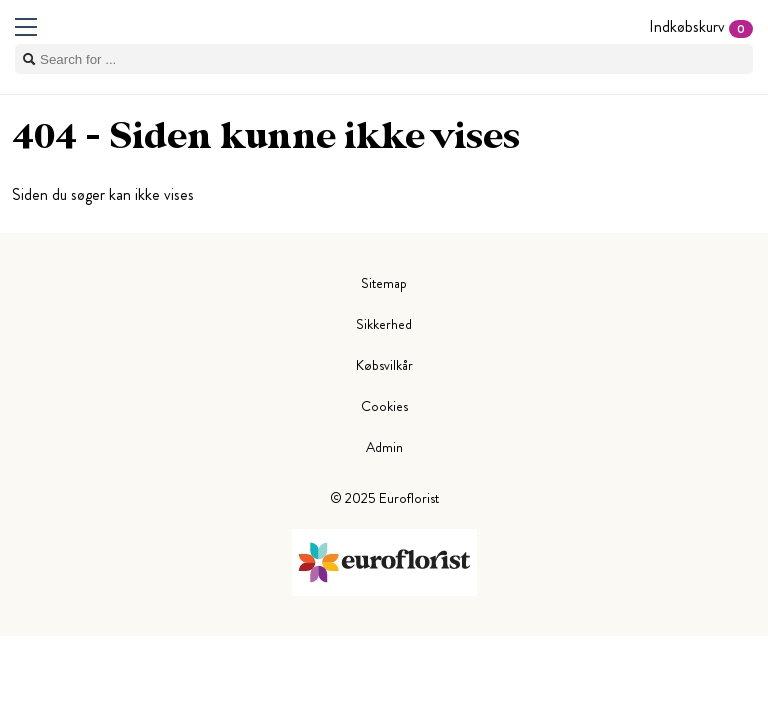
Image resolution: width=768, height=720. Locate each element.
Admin (384, 447)
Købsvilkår (384, 365)
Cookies (384, 406)
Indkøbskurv (701, 26)
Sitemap (384, 283)
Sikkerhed (384, 324)
